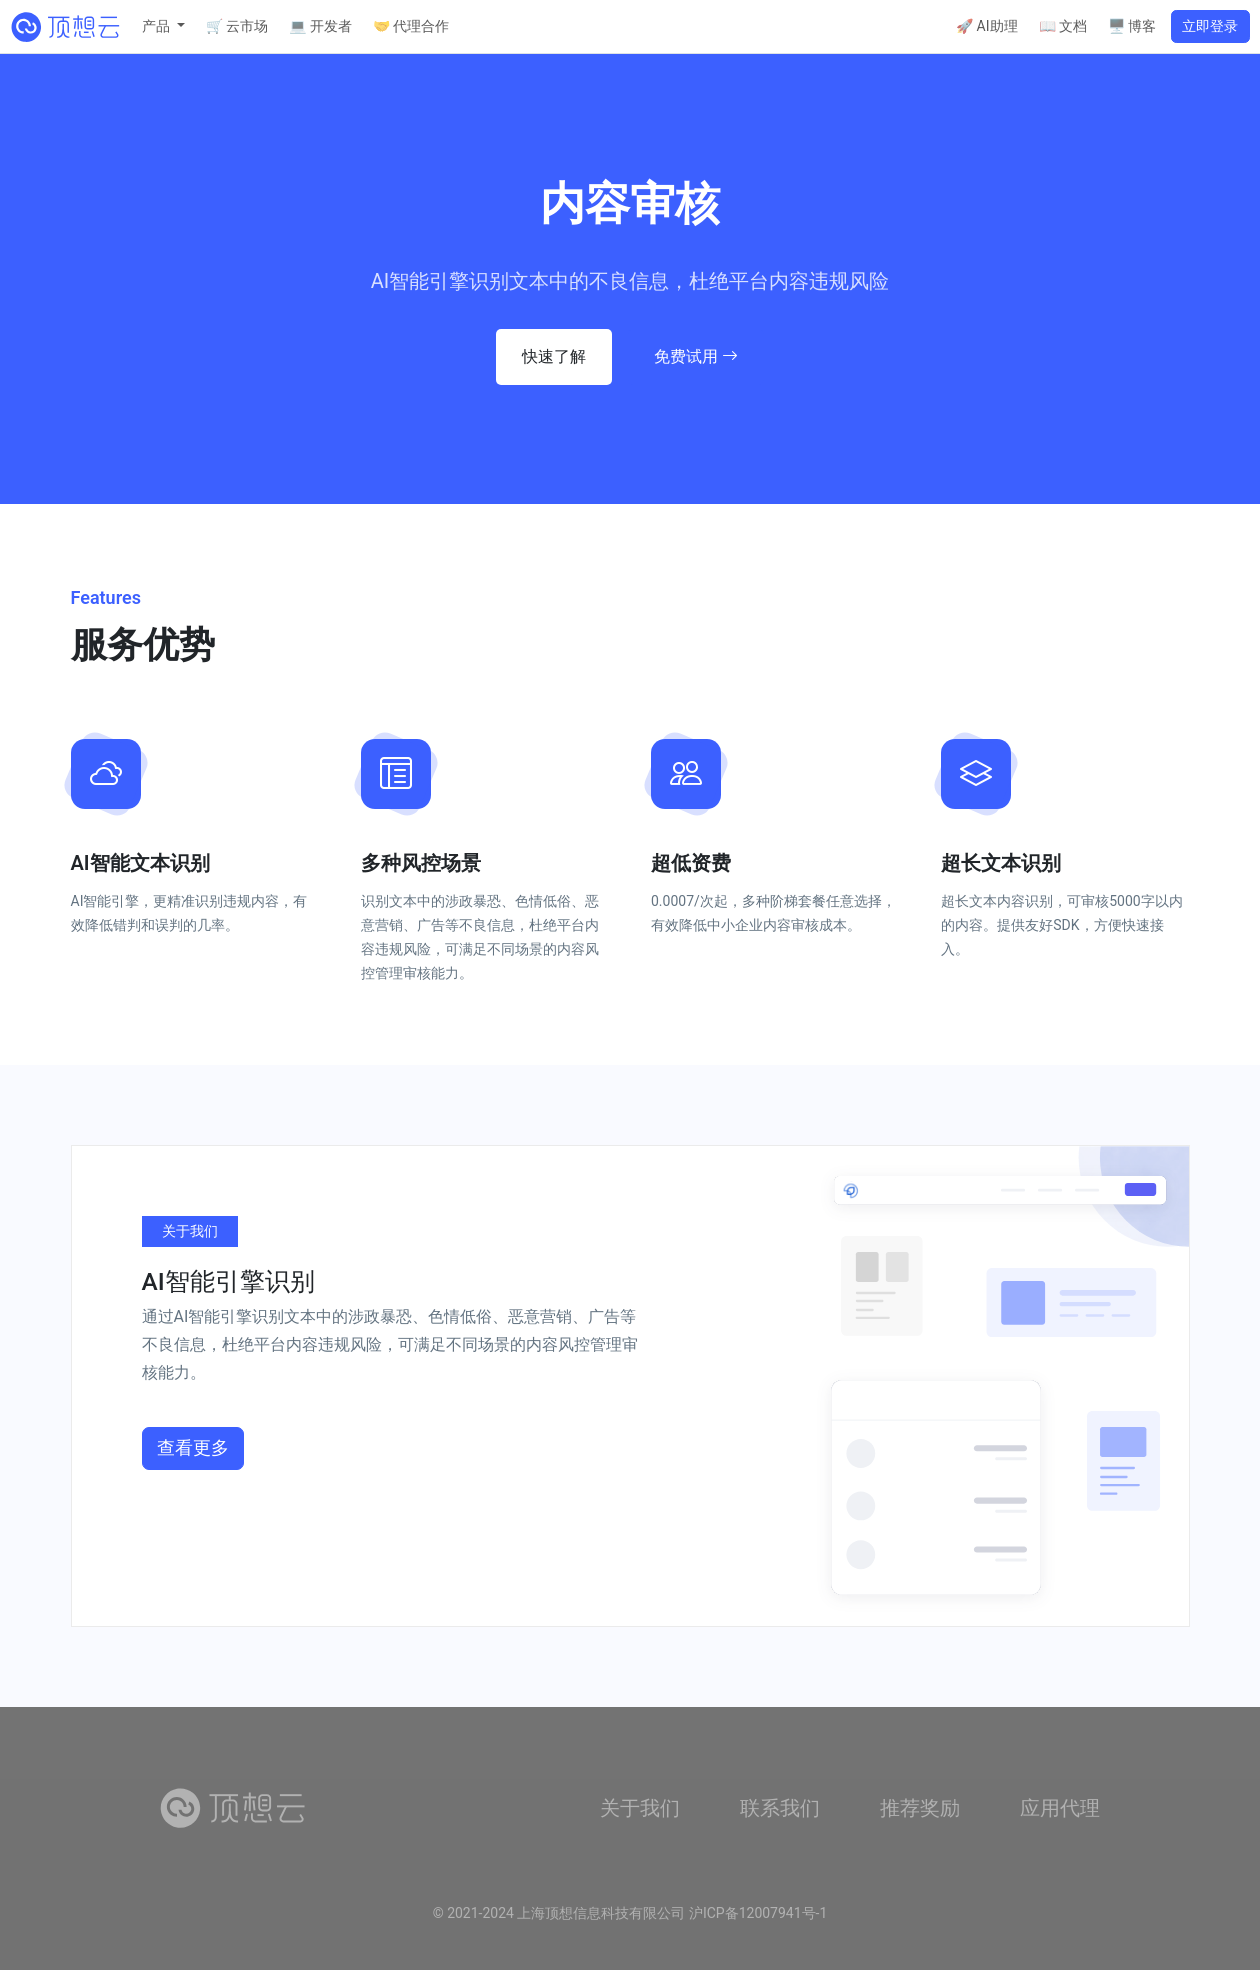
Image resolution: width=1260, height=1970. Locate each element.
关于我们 (640, 1808)
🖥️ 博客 (1132, 26)
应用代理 (1060, 1808)
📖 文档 (1063, 26)
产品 (157, 26)
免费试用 (696, 356)
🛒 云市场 (237, 26)
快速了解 (554, 356)
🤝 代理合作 (411, 26)
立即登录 (1210, 26)
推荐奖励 (920, 1808)
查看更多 (193, 1448)
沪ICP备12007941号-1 (758, 1913)
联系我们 (780, 1808)
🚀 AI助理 (986, 26)
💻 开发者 (320, 26)
